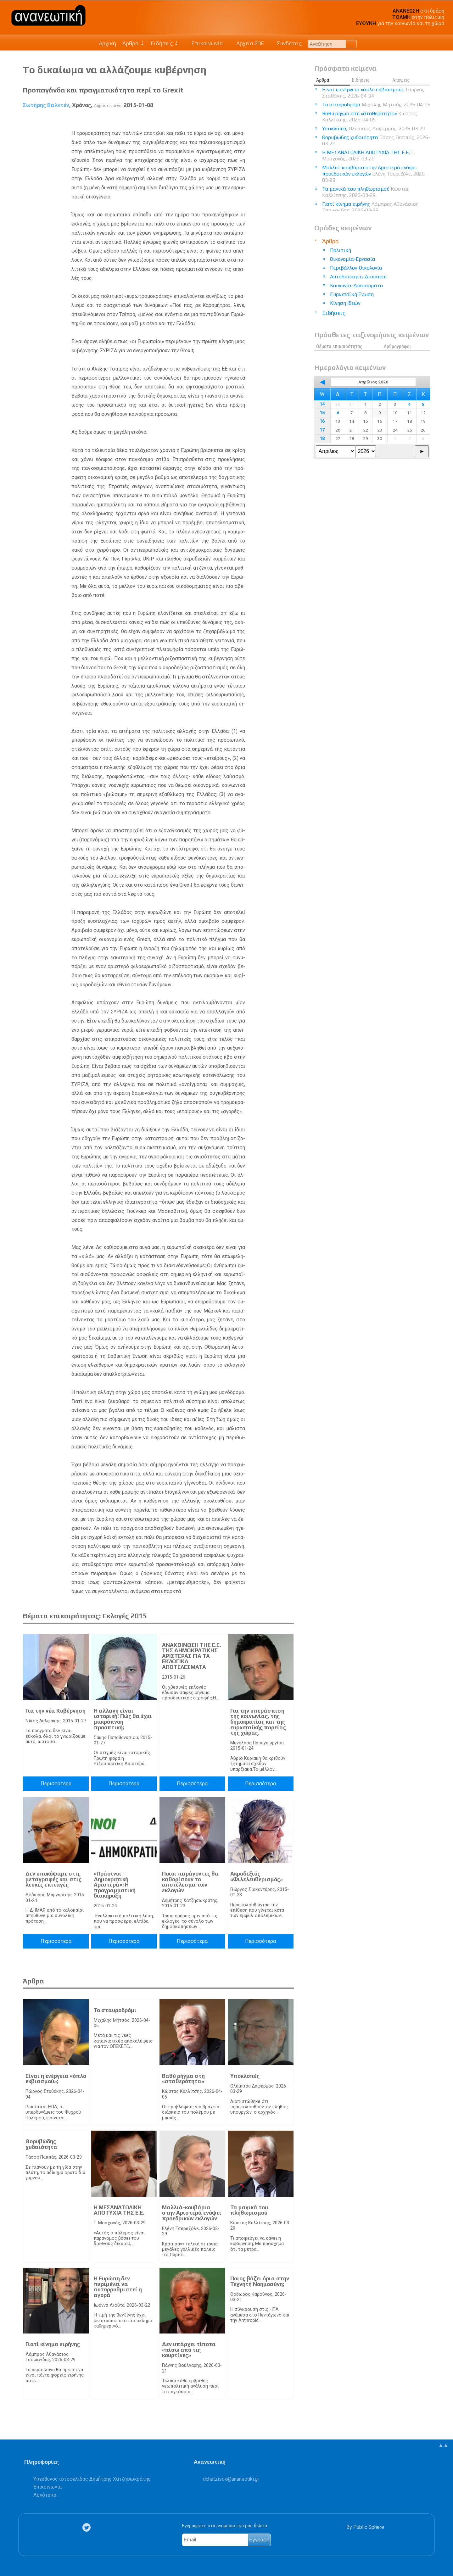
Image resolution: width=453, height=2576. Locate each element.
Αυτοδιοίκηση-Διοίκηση (358, 277)
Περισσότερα (56, 1784)
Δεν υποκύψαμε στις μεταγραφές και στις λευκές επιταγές (53, 1879)
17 (322, 430)
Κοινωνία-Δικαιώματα (356, 285)
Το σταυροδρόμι (115, 2010)
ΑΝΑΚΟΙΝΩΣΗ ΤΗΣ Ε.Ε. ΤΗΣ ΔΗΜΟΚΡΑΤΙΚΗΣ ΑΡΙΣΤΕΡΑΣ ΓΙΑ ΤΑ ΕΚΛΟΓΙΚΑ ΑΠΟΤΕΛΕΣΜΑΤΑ (191, 1656)
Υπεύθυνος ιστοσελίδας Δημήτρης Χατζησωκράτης (92, 2479)
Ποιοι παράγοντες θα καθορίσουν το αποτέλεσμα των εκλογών (190, 1882)
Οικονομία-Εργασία (352, 259)
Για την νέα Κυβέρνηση (55, 1711)
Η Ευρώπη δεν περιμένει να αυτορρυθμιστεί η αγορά (118, 2286)
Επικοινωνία (204, 43)
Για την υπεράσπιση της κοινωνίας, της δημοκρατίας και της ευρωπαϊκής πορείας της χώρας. (258, 1722)
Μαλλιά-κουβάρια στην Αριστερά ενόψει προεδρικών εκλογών (191, 2213)
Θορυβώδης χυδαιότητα (41, 2144)
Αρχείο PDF (246, 43)
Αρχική (107, 43)
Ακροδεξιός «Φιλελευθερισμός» (256, 1876)
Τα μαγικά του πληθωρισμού (249, 2210)
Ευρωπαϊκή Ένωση (352, 294)
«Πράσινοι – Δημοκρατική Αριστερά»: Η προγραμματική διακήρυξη (115, 1885)
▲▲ (443, 2445)
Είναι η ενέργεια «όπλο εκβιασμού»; (55, 2079)
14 (322, 404)
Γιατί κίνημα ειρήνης (52, 2344)
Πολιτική (340, 250)
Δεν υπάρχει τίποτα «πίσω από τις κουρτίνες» (189, 2349)
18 (322, 438)
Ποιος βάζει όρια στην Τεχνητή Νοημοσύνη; (259, 2281)
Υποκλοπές (245, 2076)
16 (322, 421)
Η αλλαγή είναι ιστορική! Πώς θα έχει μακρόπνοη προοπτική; (123, 1719)
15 (322, 412)
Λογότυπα (44, 2495)
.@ (231, 2479)
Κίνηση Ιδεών (345, 303)
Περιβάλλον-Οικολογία (356, 268)
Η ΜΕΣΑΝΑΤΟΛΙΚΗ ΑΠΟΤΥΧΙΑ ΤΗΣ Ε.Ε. (119, 2210)
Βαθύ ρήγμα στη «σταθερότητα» (183, 2079)
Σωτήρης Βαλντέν (46, 105)
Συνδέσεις (286, 43)
